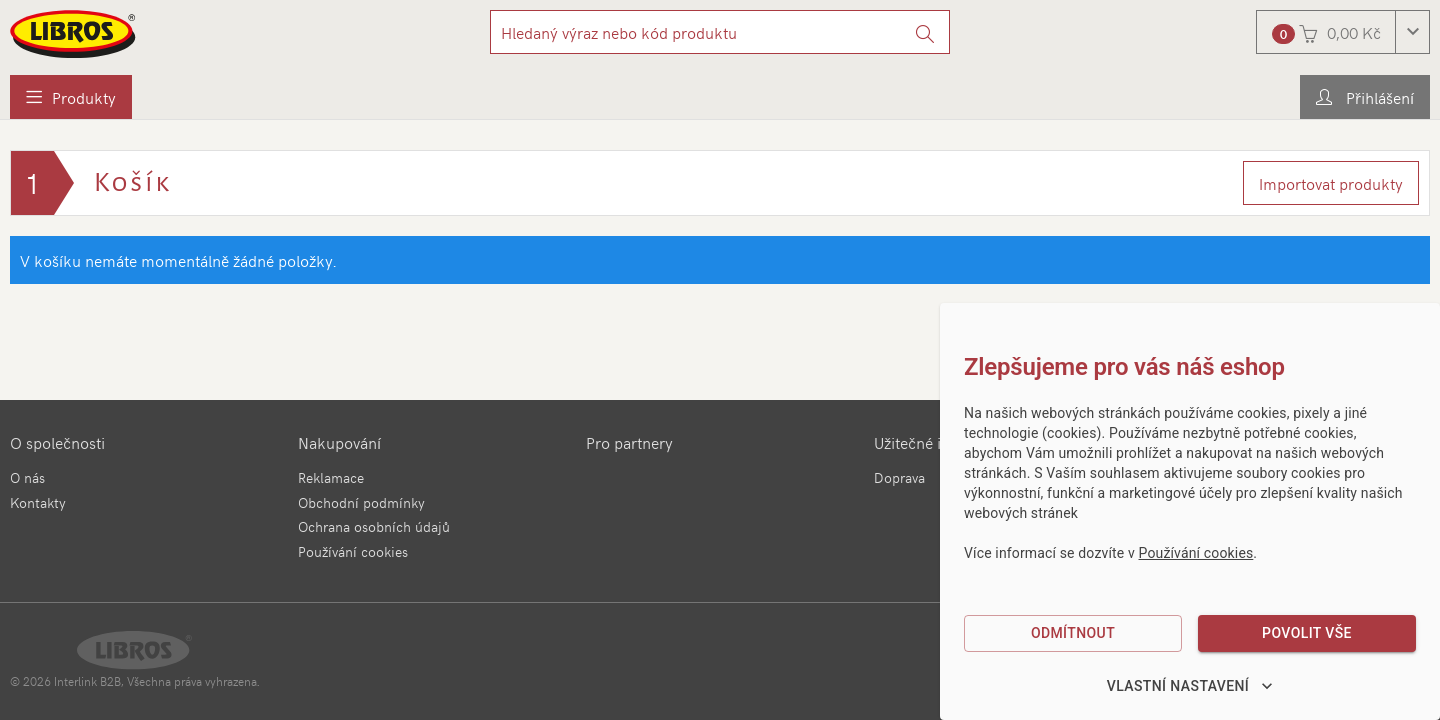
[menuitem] (71, 97)
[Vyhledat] (925, 32)
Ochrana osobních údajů (374, 526)
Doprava (899, 477)
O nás (27, 477)
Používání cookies (353, 551)
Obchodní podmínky (361, 502)
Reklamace (331, 477)
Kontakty (38, 502)
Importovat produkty (1331, 183)
